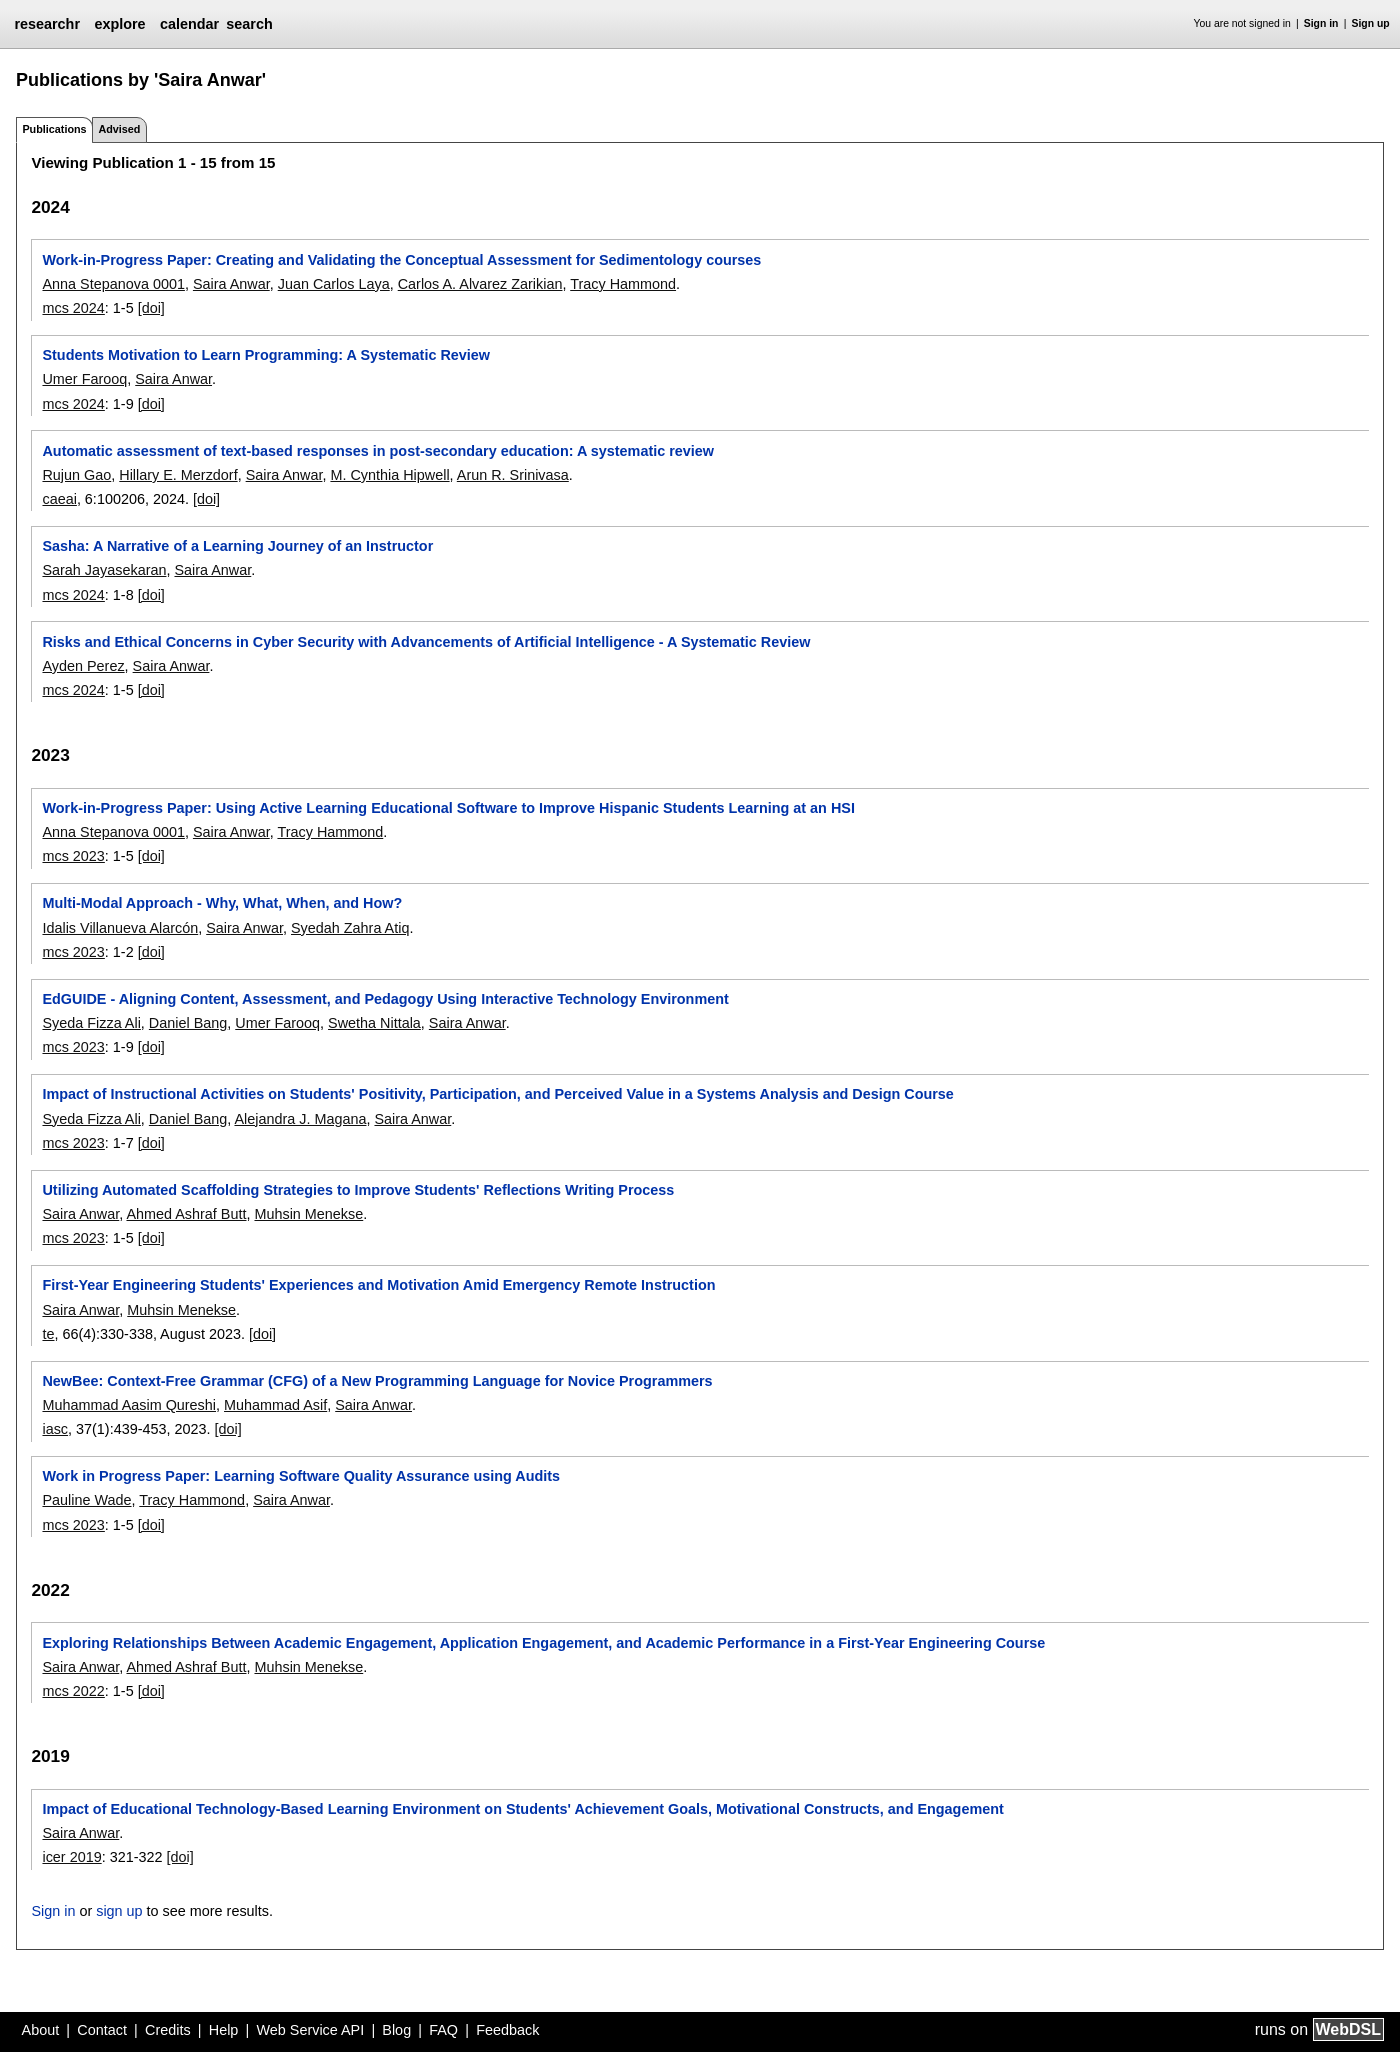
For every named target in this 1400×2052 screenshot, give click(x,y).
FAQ (443, 2030)
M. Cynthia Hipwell (389, 475)
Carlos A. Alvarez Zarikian (480, 284)
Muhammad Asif (275, 1405)
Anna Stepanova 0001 (113, 284)
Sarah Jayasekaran (104, 570)
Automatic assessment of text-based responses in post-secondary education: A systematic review (378, 451)
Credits (168, 2030)
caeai (59, 499)
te (48, 1334)
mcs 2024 (73, 308)
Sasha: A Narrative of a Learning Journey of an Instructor (237, 546)
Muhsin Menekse (308, 1214)
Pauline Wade (86, 1500)
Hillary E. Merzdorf (178, 475)
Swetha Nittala (374, 1023)
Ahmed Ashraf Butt (186, 1214)
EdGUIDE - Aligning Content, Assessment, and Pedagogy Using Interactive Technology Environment (385, 999)
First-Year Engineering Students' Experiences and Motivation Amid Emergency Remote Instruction (378, 1285)
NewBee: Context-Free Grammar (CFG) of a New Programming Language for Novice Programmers (377, 1381)
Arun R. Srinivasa (513, 475)
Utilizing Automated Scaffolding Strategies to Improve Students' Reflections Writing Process (358, 1190)
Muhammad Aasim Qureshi (129, 1405)
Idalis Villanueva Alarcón (120, 928)
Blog (396, 2030)
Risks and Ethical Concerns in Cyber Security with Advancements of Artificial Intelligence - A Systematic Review (426, 642)
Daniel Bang (188, 1023)
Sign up (1371, 23)
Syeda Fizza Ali (91, 1023)
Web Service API (310, 2030)
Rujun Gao (76, 475)
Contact (102, 2030)
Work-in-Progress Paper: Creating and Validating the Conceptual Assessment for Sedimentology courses (401, 260)
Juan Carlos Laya (334, 284)
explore (119, 24)
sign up (119, 1911)
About (41, 2030)
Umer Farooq (84, 379)
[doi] (151, 308)
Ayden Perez (83, 666)
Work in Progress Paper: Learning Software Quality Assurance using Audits (301, 1476)
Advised (119, 129)
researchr (47, 24)
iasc (55, 1429)
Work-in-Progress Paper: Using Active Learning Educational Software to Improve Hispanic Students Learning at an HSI (448, 808)
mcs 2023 (73, 856)
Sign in (1321, 23)
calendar (189, 24)
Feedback (507, 2030)
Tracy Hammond (623, 284)
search (249, 24)
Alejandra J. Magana (300, 1119)
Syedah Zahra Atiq (350, 928)
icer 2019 (71, 1857)
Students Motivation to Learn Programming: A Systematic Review (266, 355)
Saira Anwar (231, 284)
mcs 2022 (73, 1691)
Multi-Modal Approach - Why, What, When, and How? (222, 903)
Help (224, 2030)
